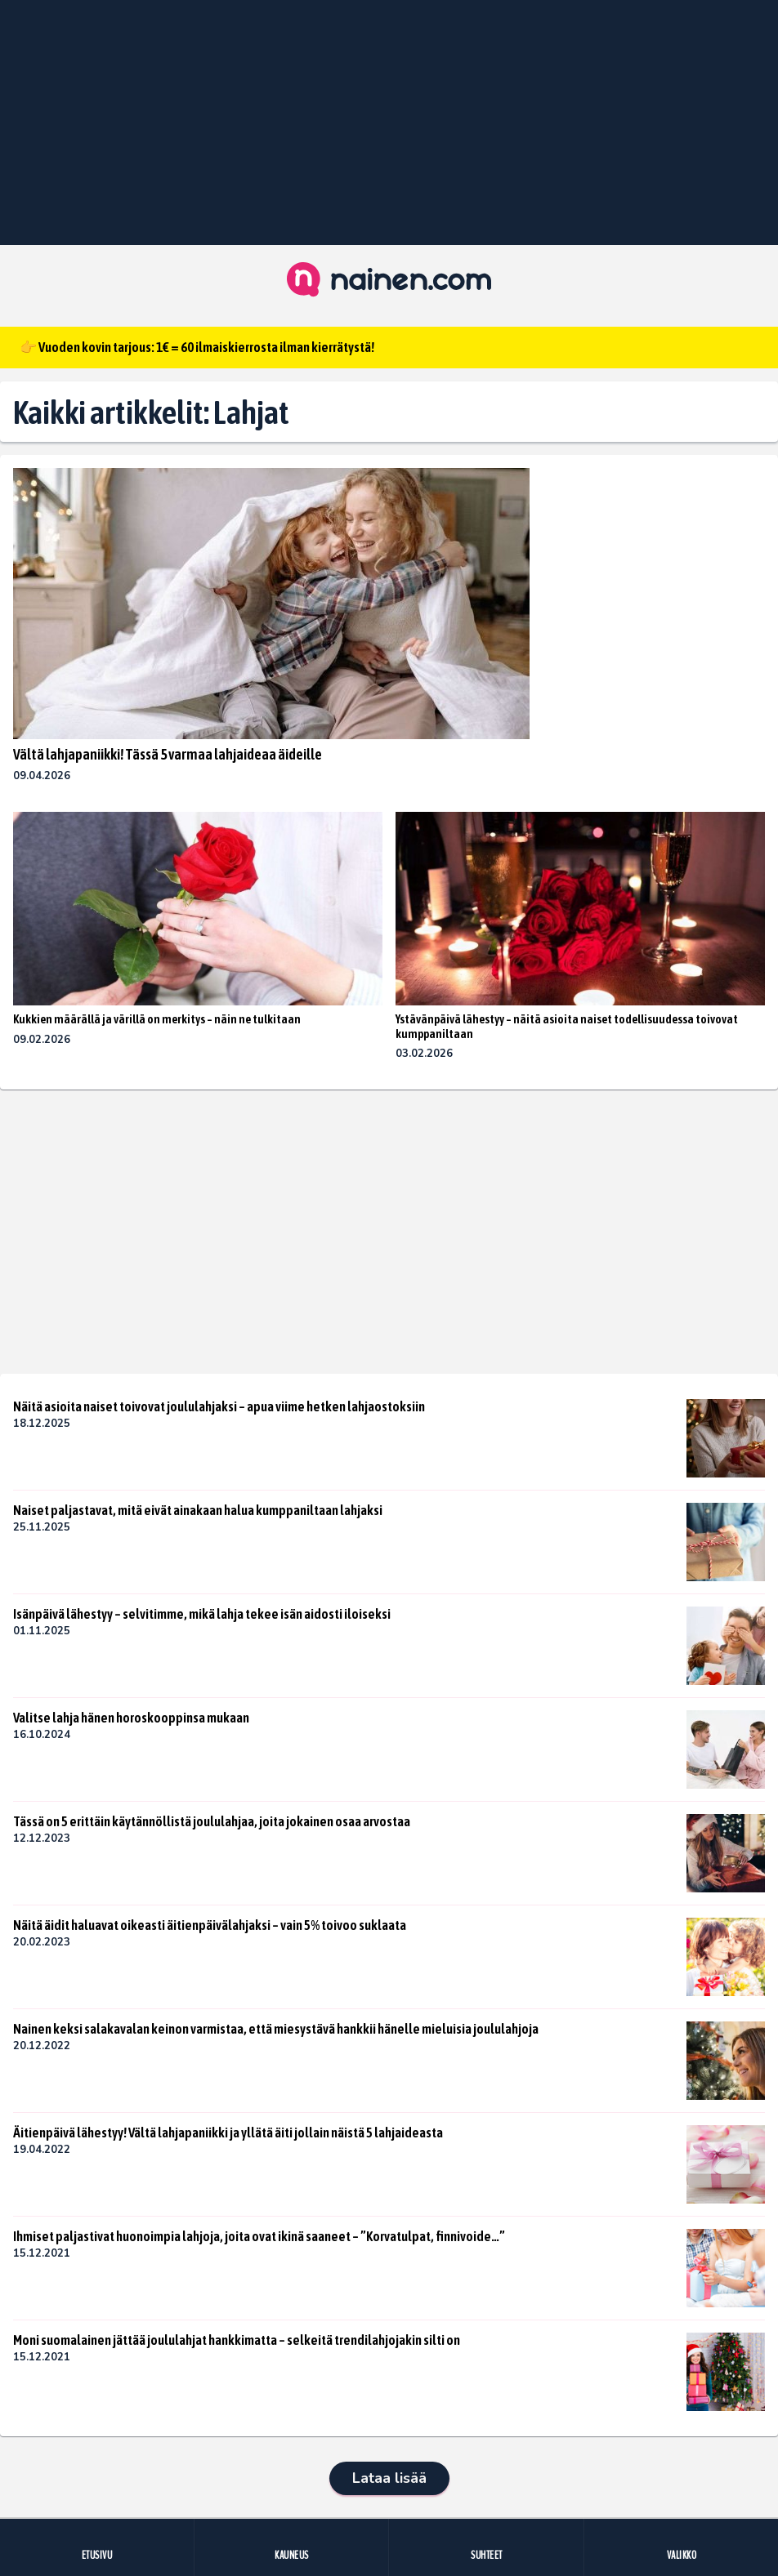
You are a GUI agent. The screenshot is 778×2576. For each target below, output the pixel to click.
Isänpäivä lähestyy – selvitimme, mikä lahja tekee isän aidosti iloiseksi (202, 1614)
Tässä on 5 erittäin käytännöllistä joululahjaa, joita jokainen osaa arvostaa (211, 1821)
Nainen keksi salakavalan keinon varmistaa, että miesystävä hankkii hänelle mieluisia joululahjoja (276, 2029)
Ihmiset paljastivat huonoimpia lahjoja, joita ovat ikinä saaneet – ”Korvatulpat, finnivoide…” (259, 2236)
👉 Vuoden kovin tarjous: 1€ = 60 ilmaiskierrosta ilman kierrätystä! (197, 347)
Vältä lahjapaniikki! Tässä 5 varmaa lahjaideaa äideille (167, 754)
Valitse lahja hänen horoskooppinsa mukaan (131, 1717)
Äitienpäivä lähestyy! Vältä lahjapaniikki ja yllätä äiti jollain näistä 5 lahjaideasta (228, 2132)
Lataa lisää (389, 2478)
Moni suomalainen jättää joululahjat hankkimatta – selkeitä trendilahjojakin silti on (236, 2340)
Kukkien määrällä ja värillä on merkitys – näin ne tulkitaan (157, 1019)
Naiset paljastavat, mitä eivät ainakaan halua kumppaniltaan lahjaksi (197, 1510)
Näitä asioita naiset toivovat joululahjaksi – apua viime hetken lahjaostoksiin (219, 1406)
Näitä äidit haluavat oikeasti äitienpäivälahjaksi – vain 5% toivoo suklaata (209, 1925)
